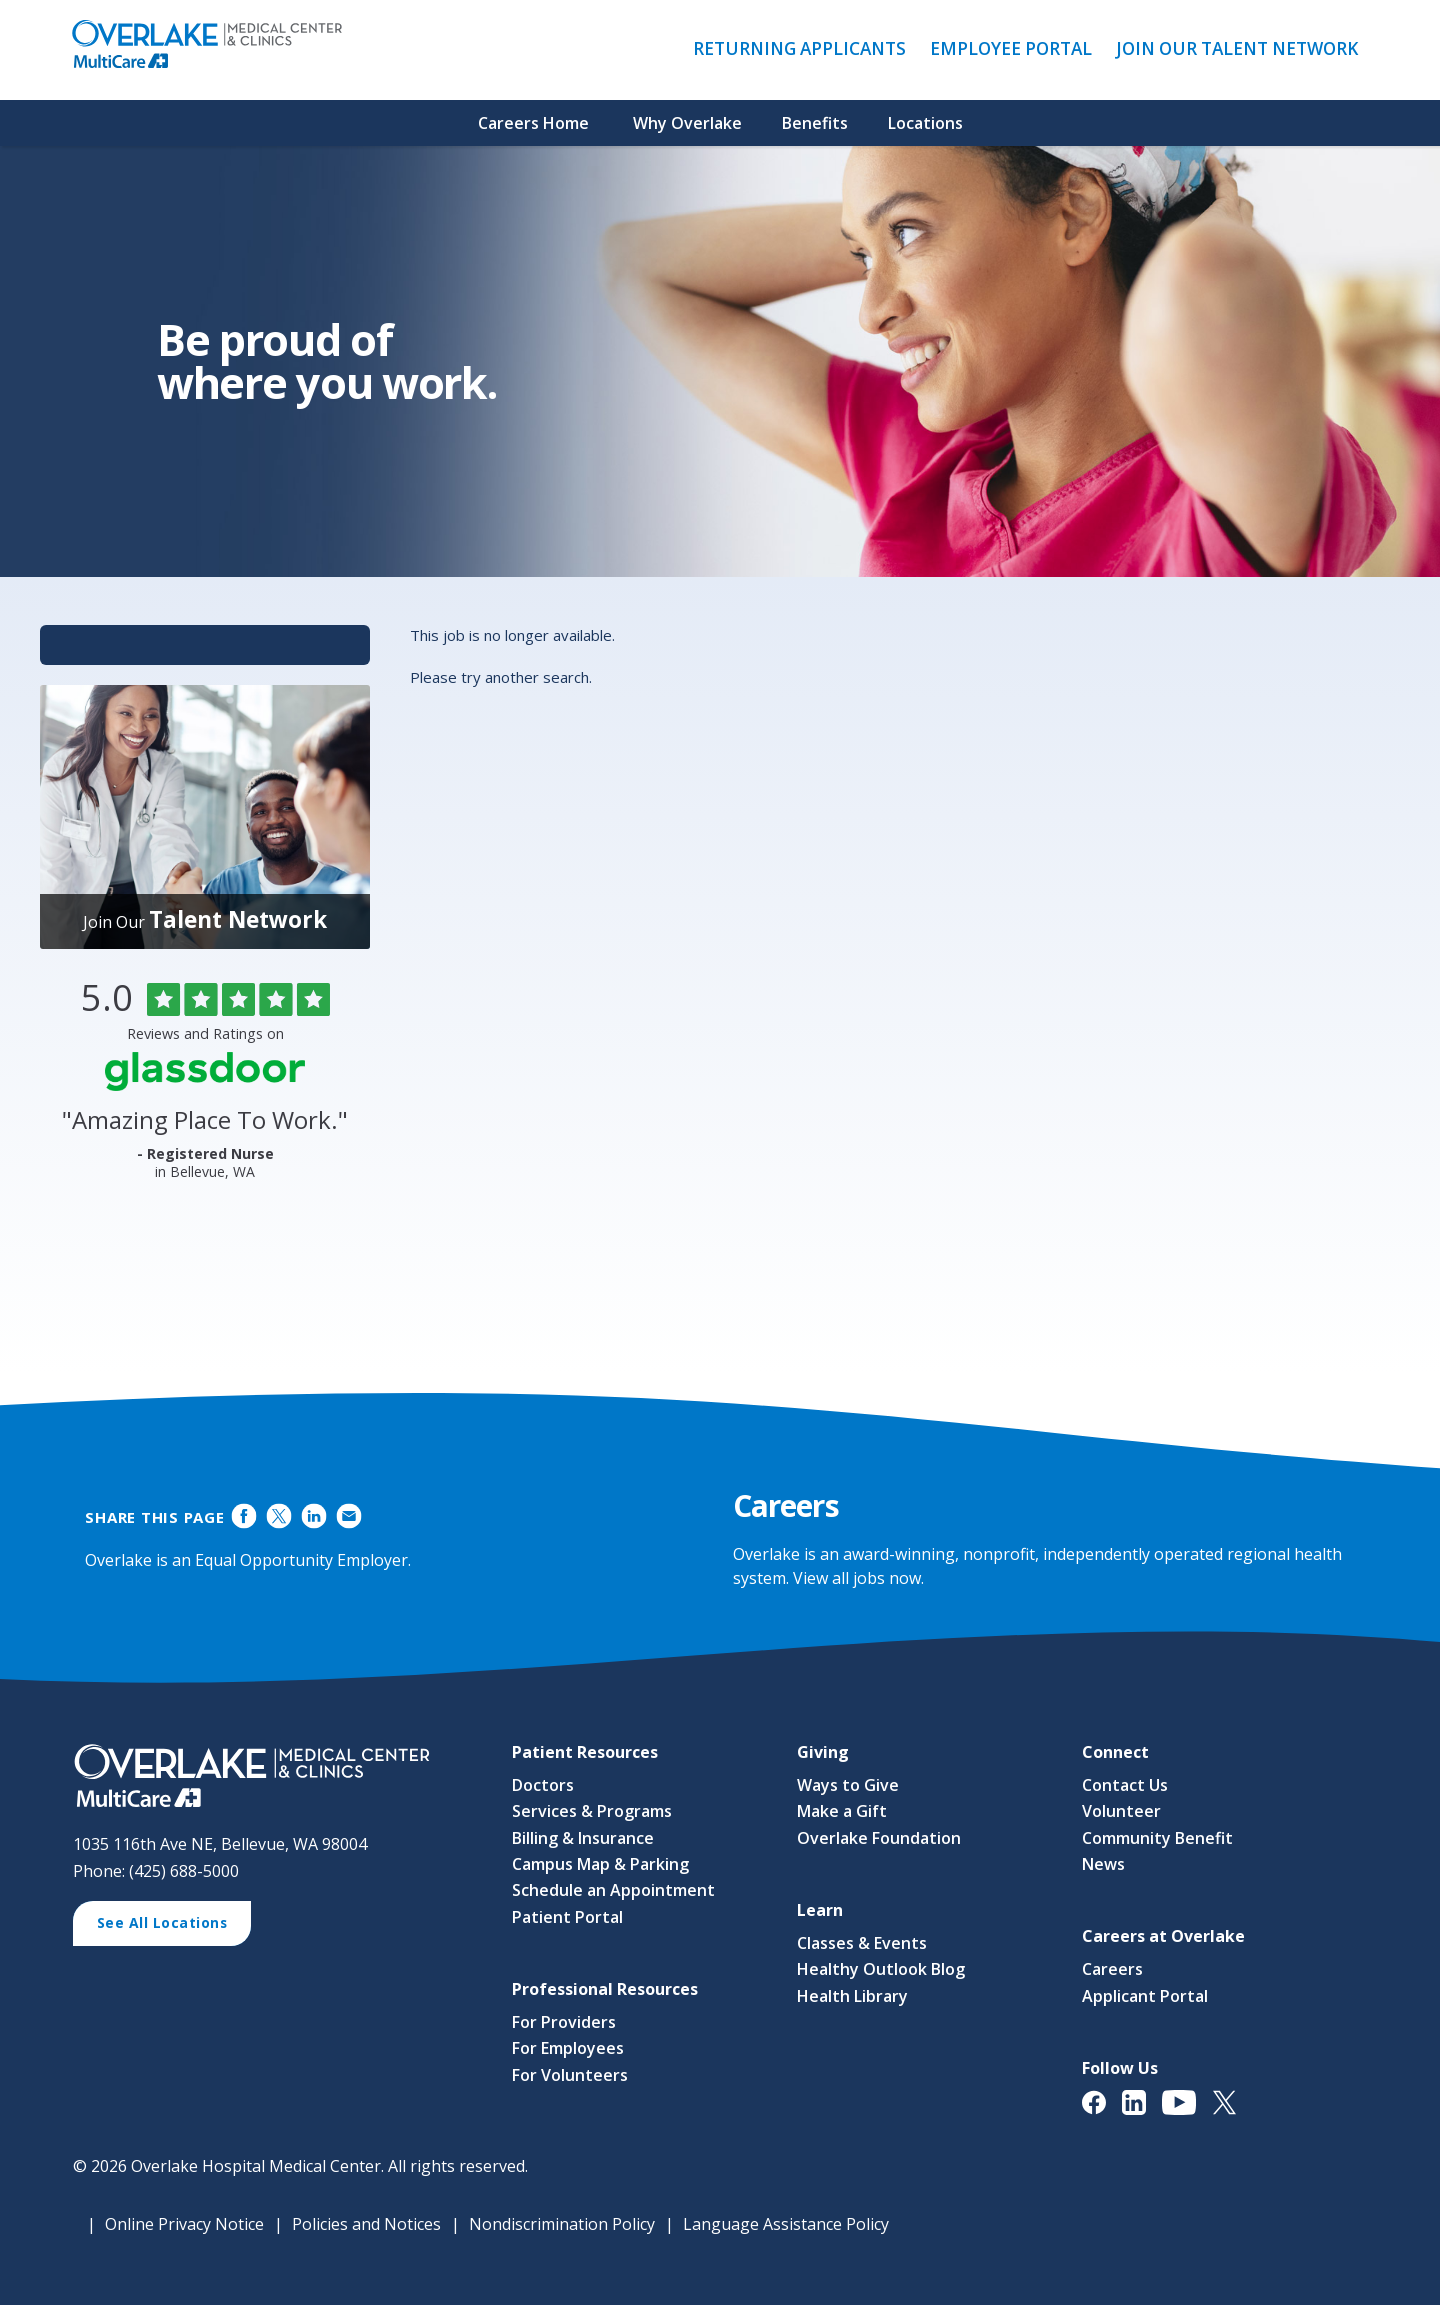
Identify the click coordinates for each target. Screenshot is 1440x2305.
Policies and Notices (366, 2224)
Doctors (543, 1785)
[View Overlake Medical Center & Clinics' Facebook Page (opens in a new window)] (1102, 2112)
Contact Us (1125, 1785)
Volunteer (1121, 1811)
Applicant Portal (1145, 1996)
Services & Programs (592, 1811)
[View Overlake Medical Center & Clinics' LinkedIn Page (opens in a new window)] (1142, 2112)
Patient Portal (567, 1917)
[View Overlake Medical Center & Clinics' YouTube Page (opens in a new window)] (1187, 2112)
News (1103, 1864)
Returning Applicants (804, 49)
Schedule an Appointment (613, 1891)
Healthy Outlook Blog (881, 1970)
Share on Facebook (244, 1516)
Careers (1112, 1970)
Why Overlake (687, 123)
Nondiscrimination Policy (562, 2224)
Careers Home (533, 123)
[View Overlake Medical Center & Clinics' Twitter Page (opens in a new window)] (1232, 2112)
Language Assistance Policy (786, 2224)
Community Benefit (1157, 1838)
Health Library (852, 1996)
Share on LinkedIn (313, 1516)
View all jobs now (857, 1578)
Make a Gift (842, 1811)
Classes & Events (862, 1943)
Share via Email (348, 1516)
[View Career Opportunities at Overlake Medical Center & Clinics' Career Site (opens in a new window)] (272, 1777)
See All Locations (169, 1925)
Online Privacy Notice (184, 2224)
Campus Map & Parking (600, 1864)
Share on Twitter (279, 1516)
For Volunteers (570, 2075)
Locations (925, 123)
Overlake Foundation (879, 1838)
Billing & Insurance (583, 1838)
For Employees (568, 2049)
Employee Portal (1016, 49)
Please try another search (499, 677)
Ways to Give (848, 1785)
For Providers (564, 2022)
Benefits (815, 123)
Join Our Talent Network (1237, 48)
